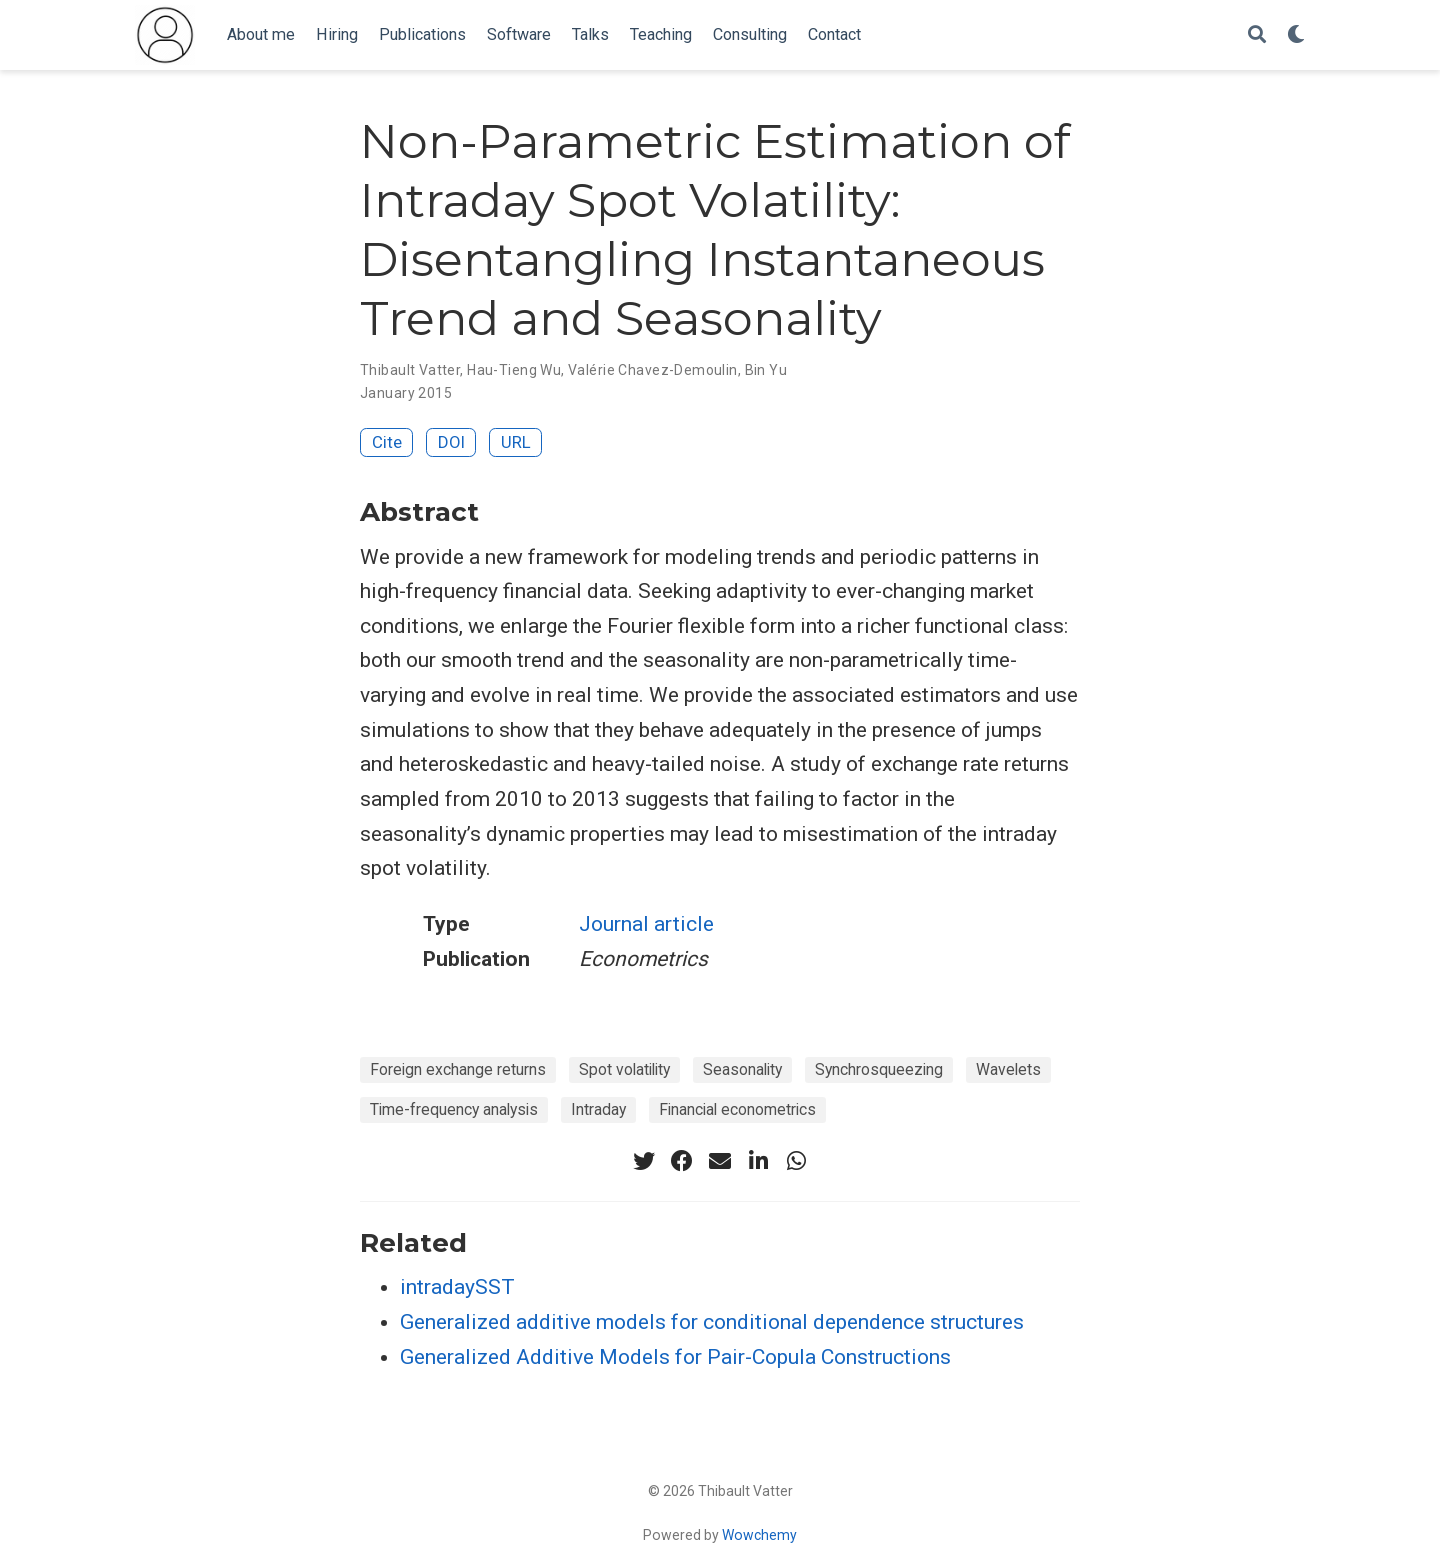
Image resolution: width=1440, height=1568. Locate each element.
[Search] (1257, 35)
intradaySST (457, 1287)
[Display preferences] (1296, 35)
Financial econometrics (737, 1109)
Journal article (646, 924)
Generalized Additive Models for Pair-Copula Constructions (675, 1357)
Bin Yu (766, 370)
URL (516, 442)
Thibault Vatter (410, 370)
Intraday (598, 1109)
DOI (451, 442)
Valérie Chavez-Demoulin (653, 370)
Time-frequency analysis (454, 1109)
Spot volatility (624, 1069)
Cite (387, 442)
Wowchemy (759, 1535)
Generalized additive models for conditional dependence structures (712, 1322)
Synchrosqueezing (879, 1069)
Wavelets (1008, 1069)
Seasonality (742, 1069)
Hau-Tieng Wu (514, 370)
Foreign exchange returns (458, 1069)
